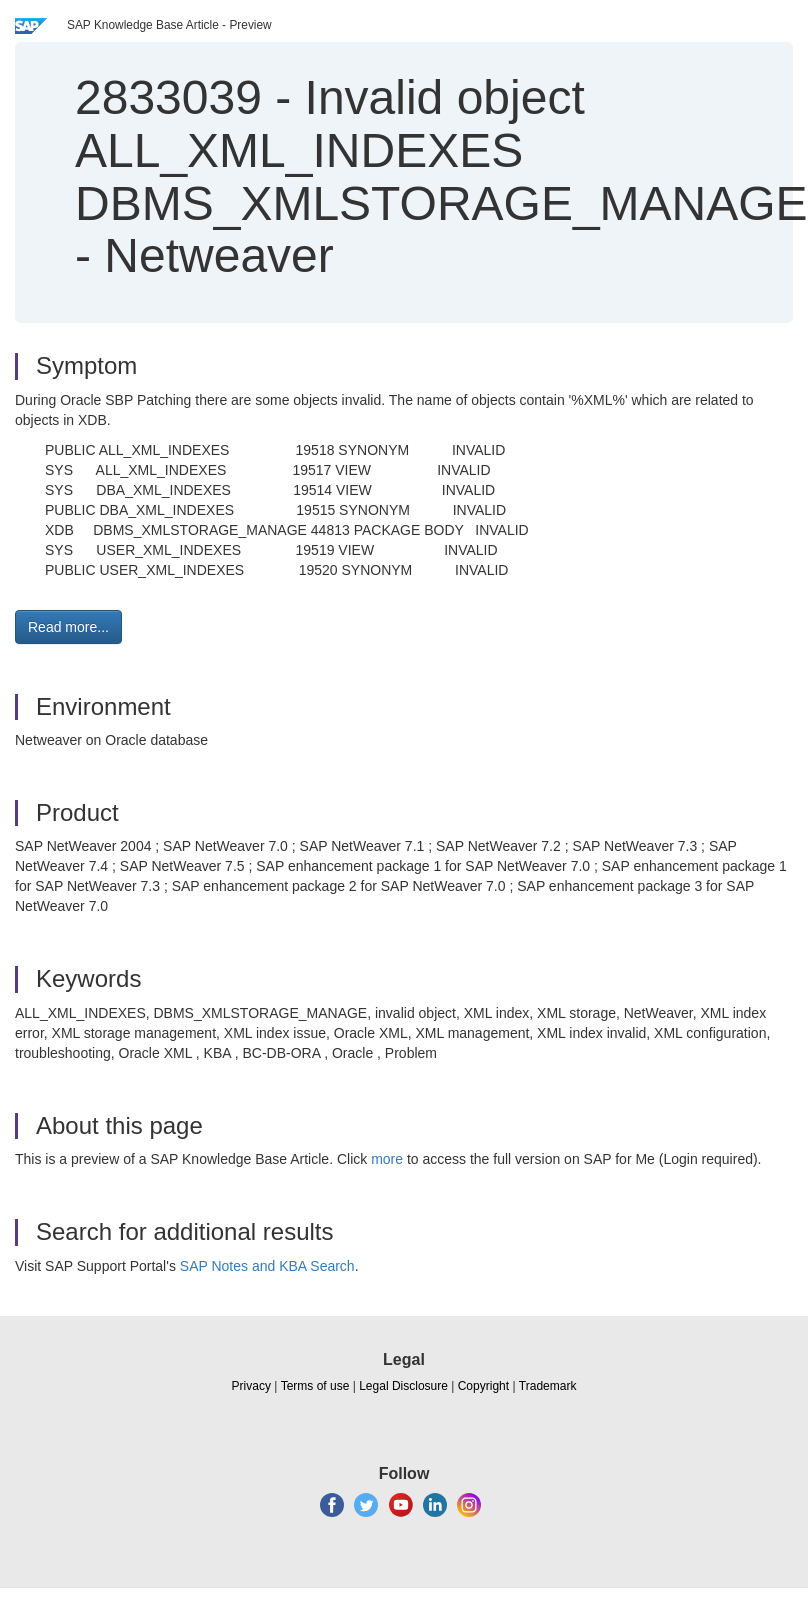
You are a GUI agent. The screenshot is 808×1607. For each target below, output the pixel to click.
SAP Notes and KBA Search (267, 1266)
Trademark (548, 1386)
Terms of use (315, 1386)
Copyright (483, 1386)
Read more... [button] (68, 627)
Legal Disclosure (403, 1386)
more (387, 1159)
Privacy (251, 1386)
